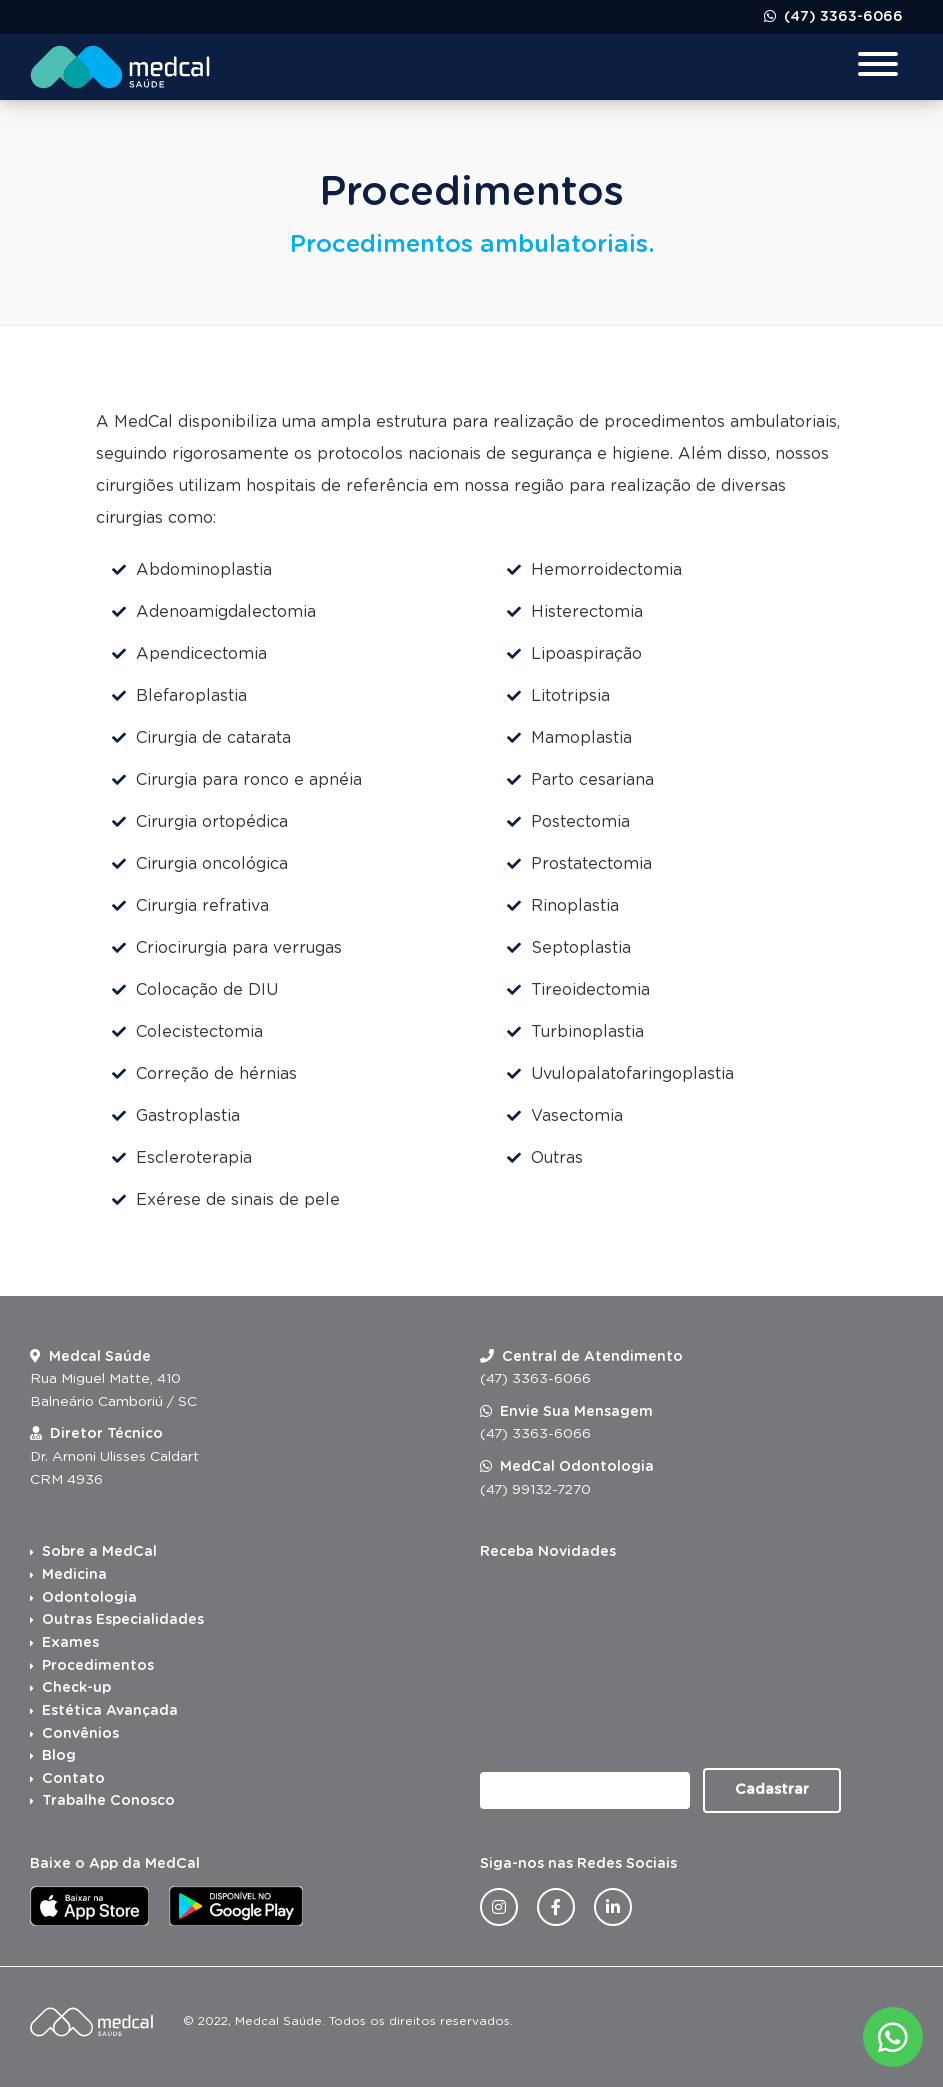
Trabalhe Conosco (108, 1801)
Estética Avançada (110, 1711)
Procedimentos (98, 1666)
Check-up (76, 1688)
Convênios (80, 1734)
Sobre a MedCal (99, 1552)
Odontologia (89, 1598)
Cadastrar (772, 1790)
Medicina (74, 1575)
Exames (70, 1643)
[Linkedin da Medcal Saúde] (613, 1907)
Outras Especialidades (123, 1620)
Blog (59, 1756)
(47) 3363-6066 (841, 17)
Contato (73, 1779)
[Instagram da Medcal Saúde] (499, 1907)
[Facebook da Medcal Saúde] (556, 1907)
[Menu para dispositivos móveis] (878, 66)
